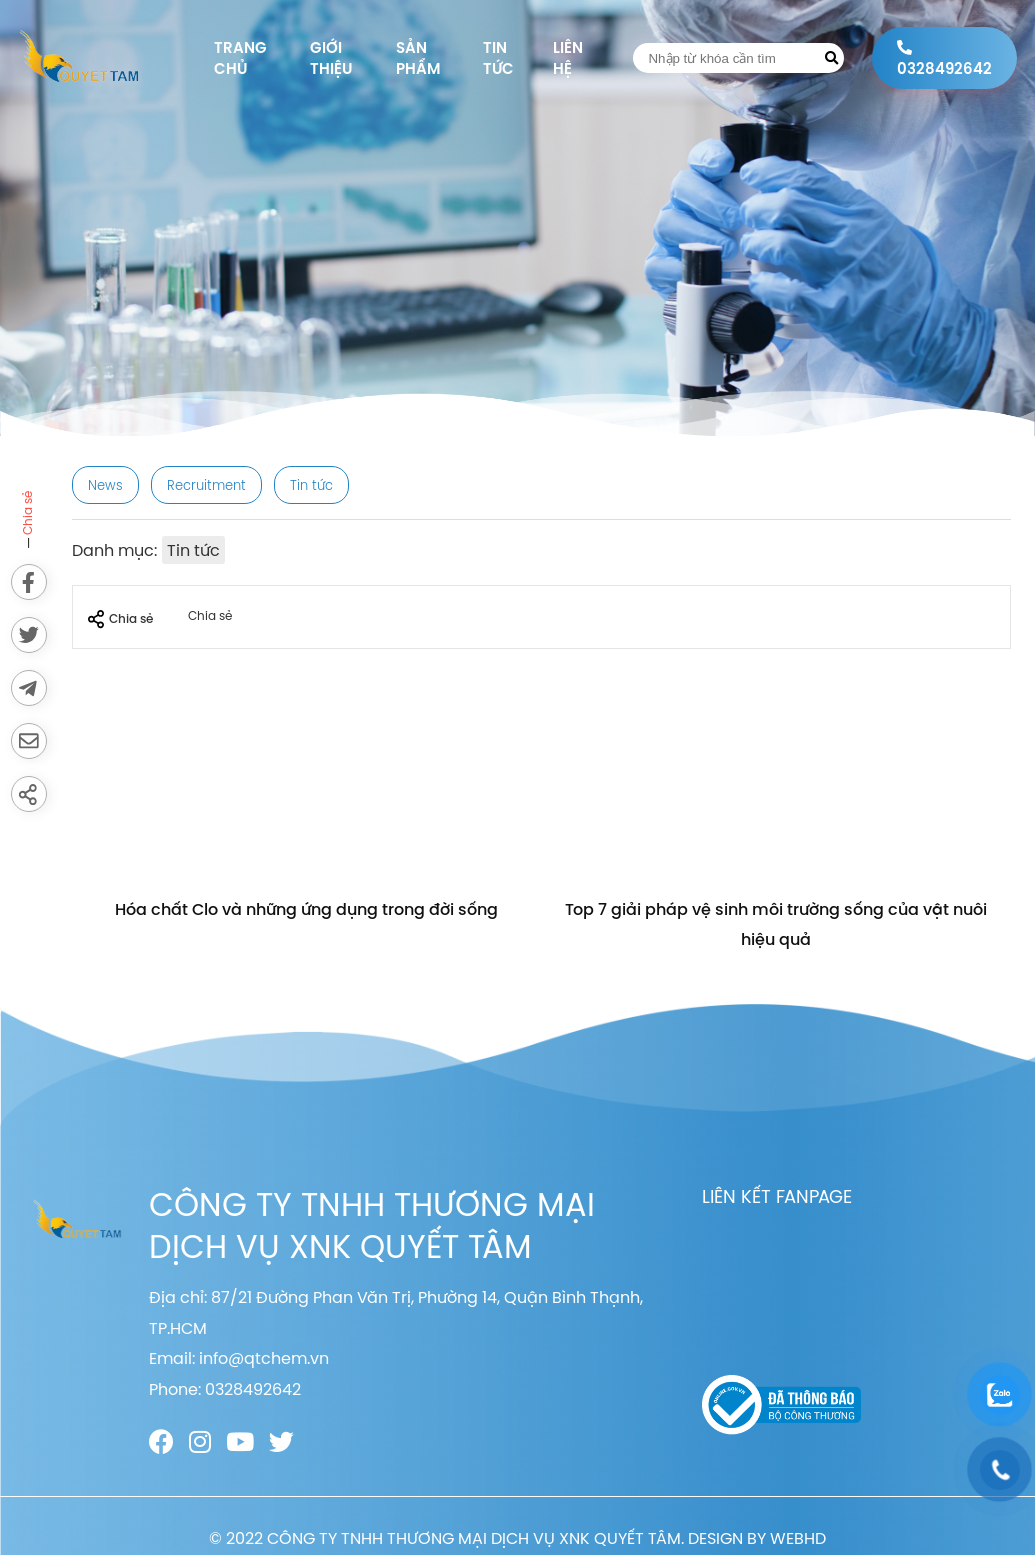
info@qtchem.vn (264, 1358)
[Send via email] (29, 741)
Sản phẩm (418, 58)
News (105, 485)
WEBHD (798, 1538)
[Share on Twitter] (29, 635)
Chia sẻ (120, 619)
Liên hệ (568, 58)
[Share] (29, 794)
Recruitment (206, 485)
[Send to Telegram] (29, 688)
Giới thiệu (331, 58)
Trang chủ (240, 58)
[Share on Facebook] (29, 582)
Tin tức (498, 58)
